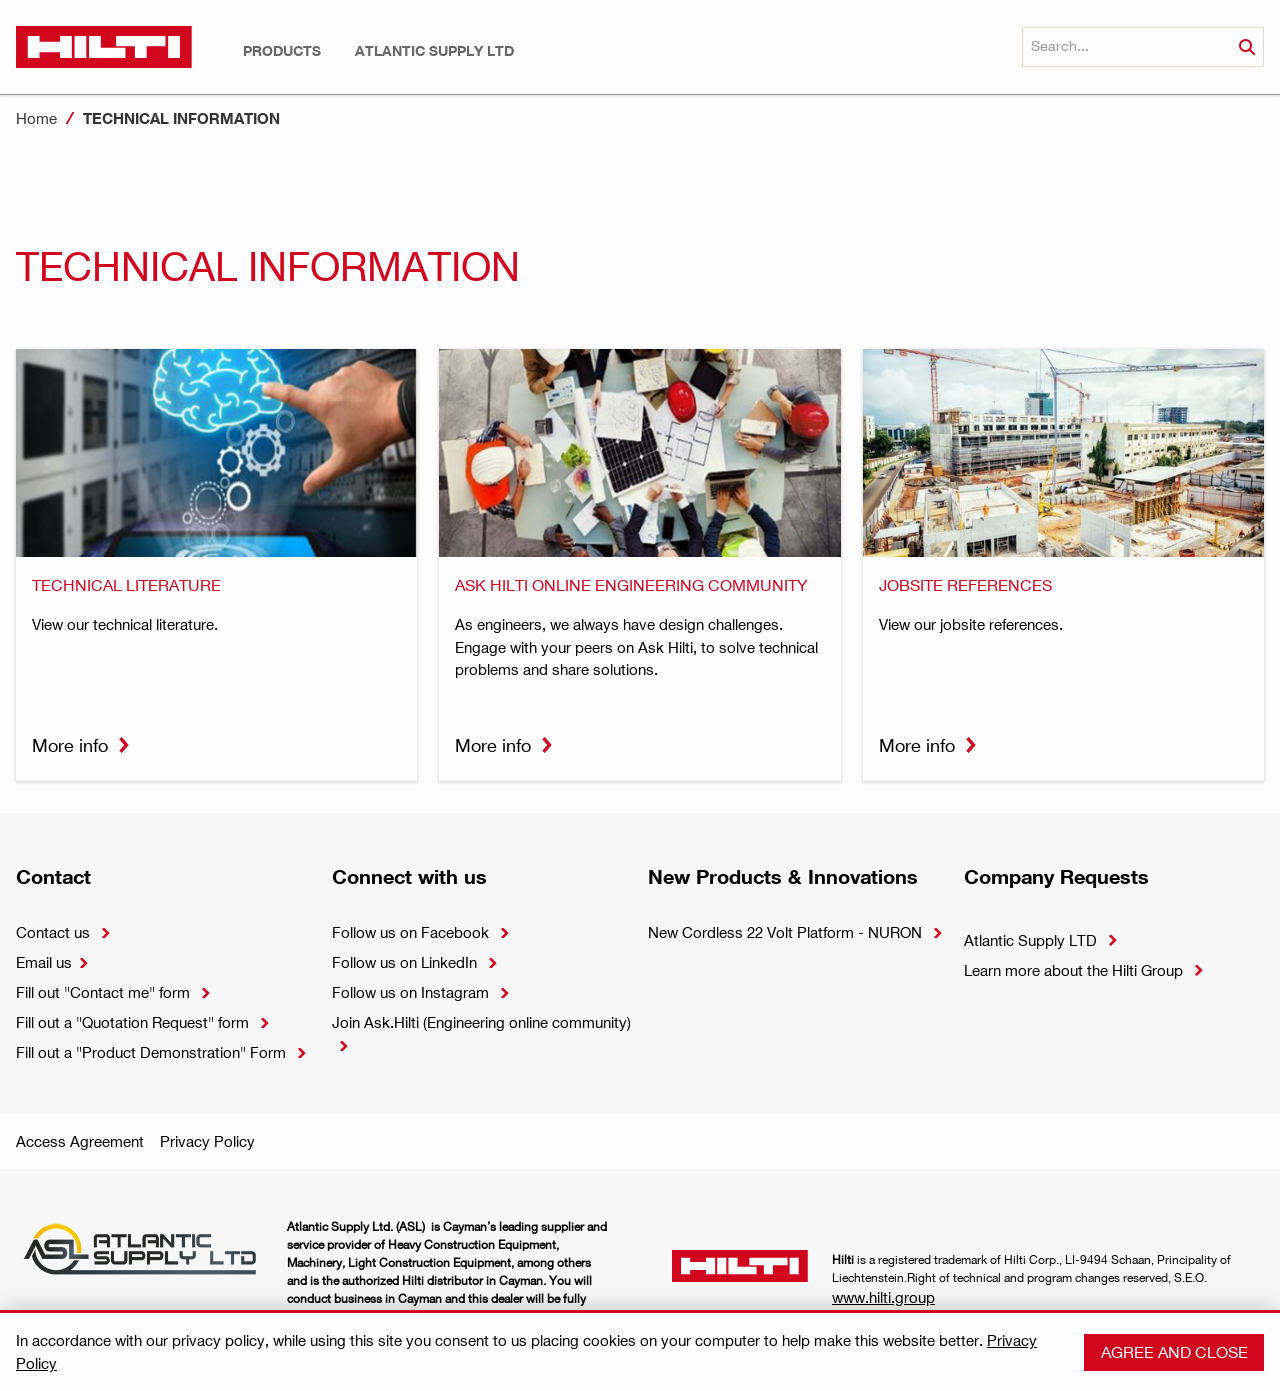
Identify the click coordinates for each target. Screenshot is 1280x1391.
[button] (282, 51)
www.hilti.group (883, 1297)
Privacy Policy (207, 1141)
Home (36, 118)
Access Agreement (80, 1141)
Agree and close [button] (1174, 1351)
